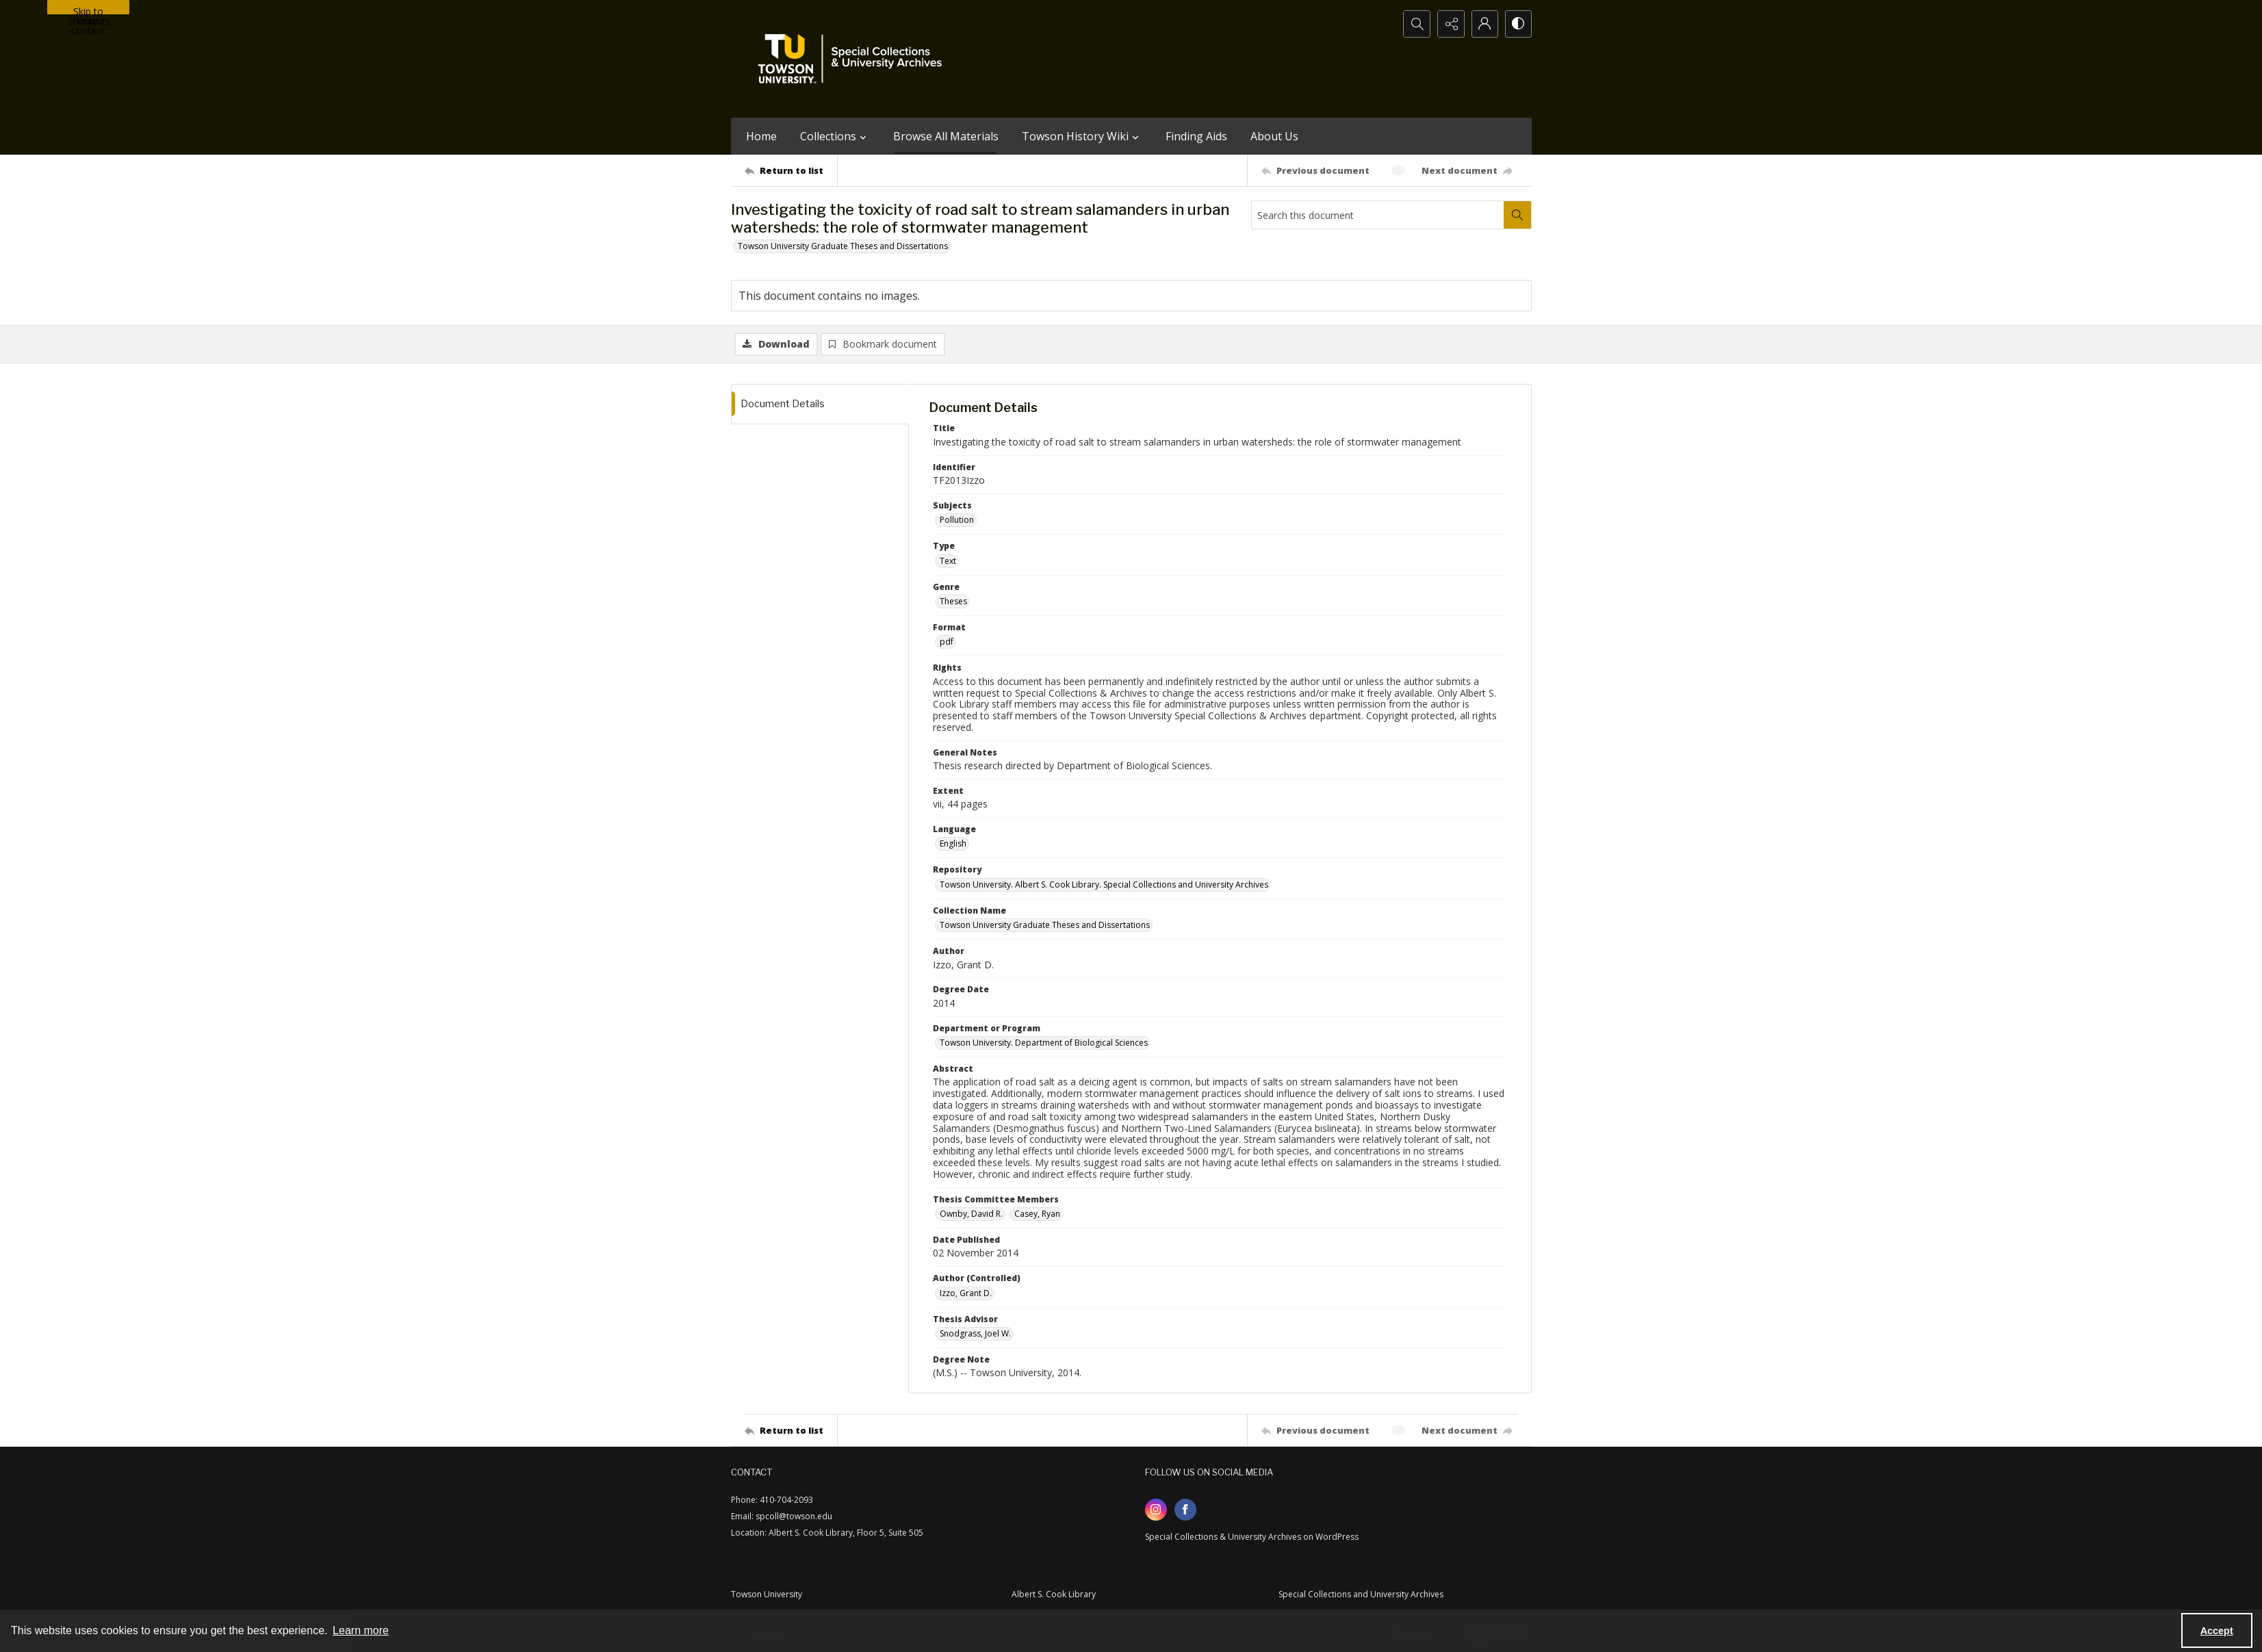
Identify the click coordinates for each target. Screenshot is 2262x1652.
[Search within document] (1517, 215)
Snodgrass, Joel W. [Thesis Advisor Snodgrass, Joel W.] (975, 1334)
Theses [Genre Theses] (953, 602)
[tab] (820, 404)
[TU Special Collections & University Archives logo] (854, 59)
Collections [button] (835, 136)
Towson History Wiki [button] (1082, 136)
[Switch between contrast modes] (1518, 24)
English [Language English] (953, 844)
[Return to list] (791, 170)
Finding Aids (1196, 136)
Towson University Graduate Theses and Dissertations (843, 246)
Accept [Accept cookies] (2216, 1630)
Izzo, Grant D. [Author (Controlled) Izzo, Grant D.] (966, 1293)
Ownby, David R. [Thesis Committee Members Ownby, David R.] (971, 1214)
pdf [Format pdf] (946, 642)
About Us (1274, 136)
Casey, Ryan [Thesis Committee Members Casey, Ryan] (1037, 1214)
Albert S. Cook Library (1054, 1594)
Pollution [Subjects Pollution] (957, 520)
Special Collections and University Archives (1360, 1594)
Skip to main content (88, 9)
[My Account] (1484, 24)
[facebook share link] (1185, 1510)
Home (761, 136)
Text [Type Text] (948, 561)
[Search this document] (1378, 215)
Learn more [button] (361, 1630)
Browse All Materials (946, 136)
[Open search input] (1415, 24)
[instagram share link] (1156, 1510)
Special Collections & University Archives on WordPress (1252, 1537)
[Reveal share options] (1450, 24)
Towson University (766, 1594)
